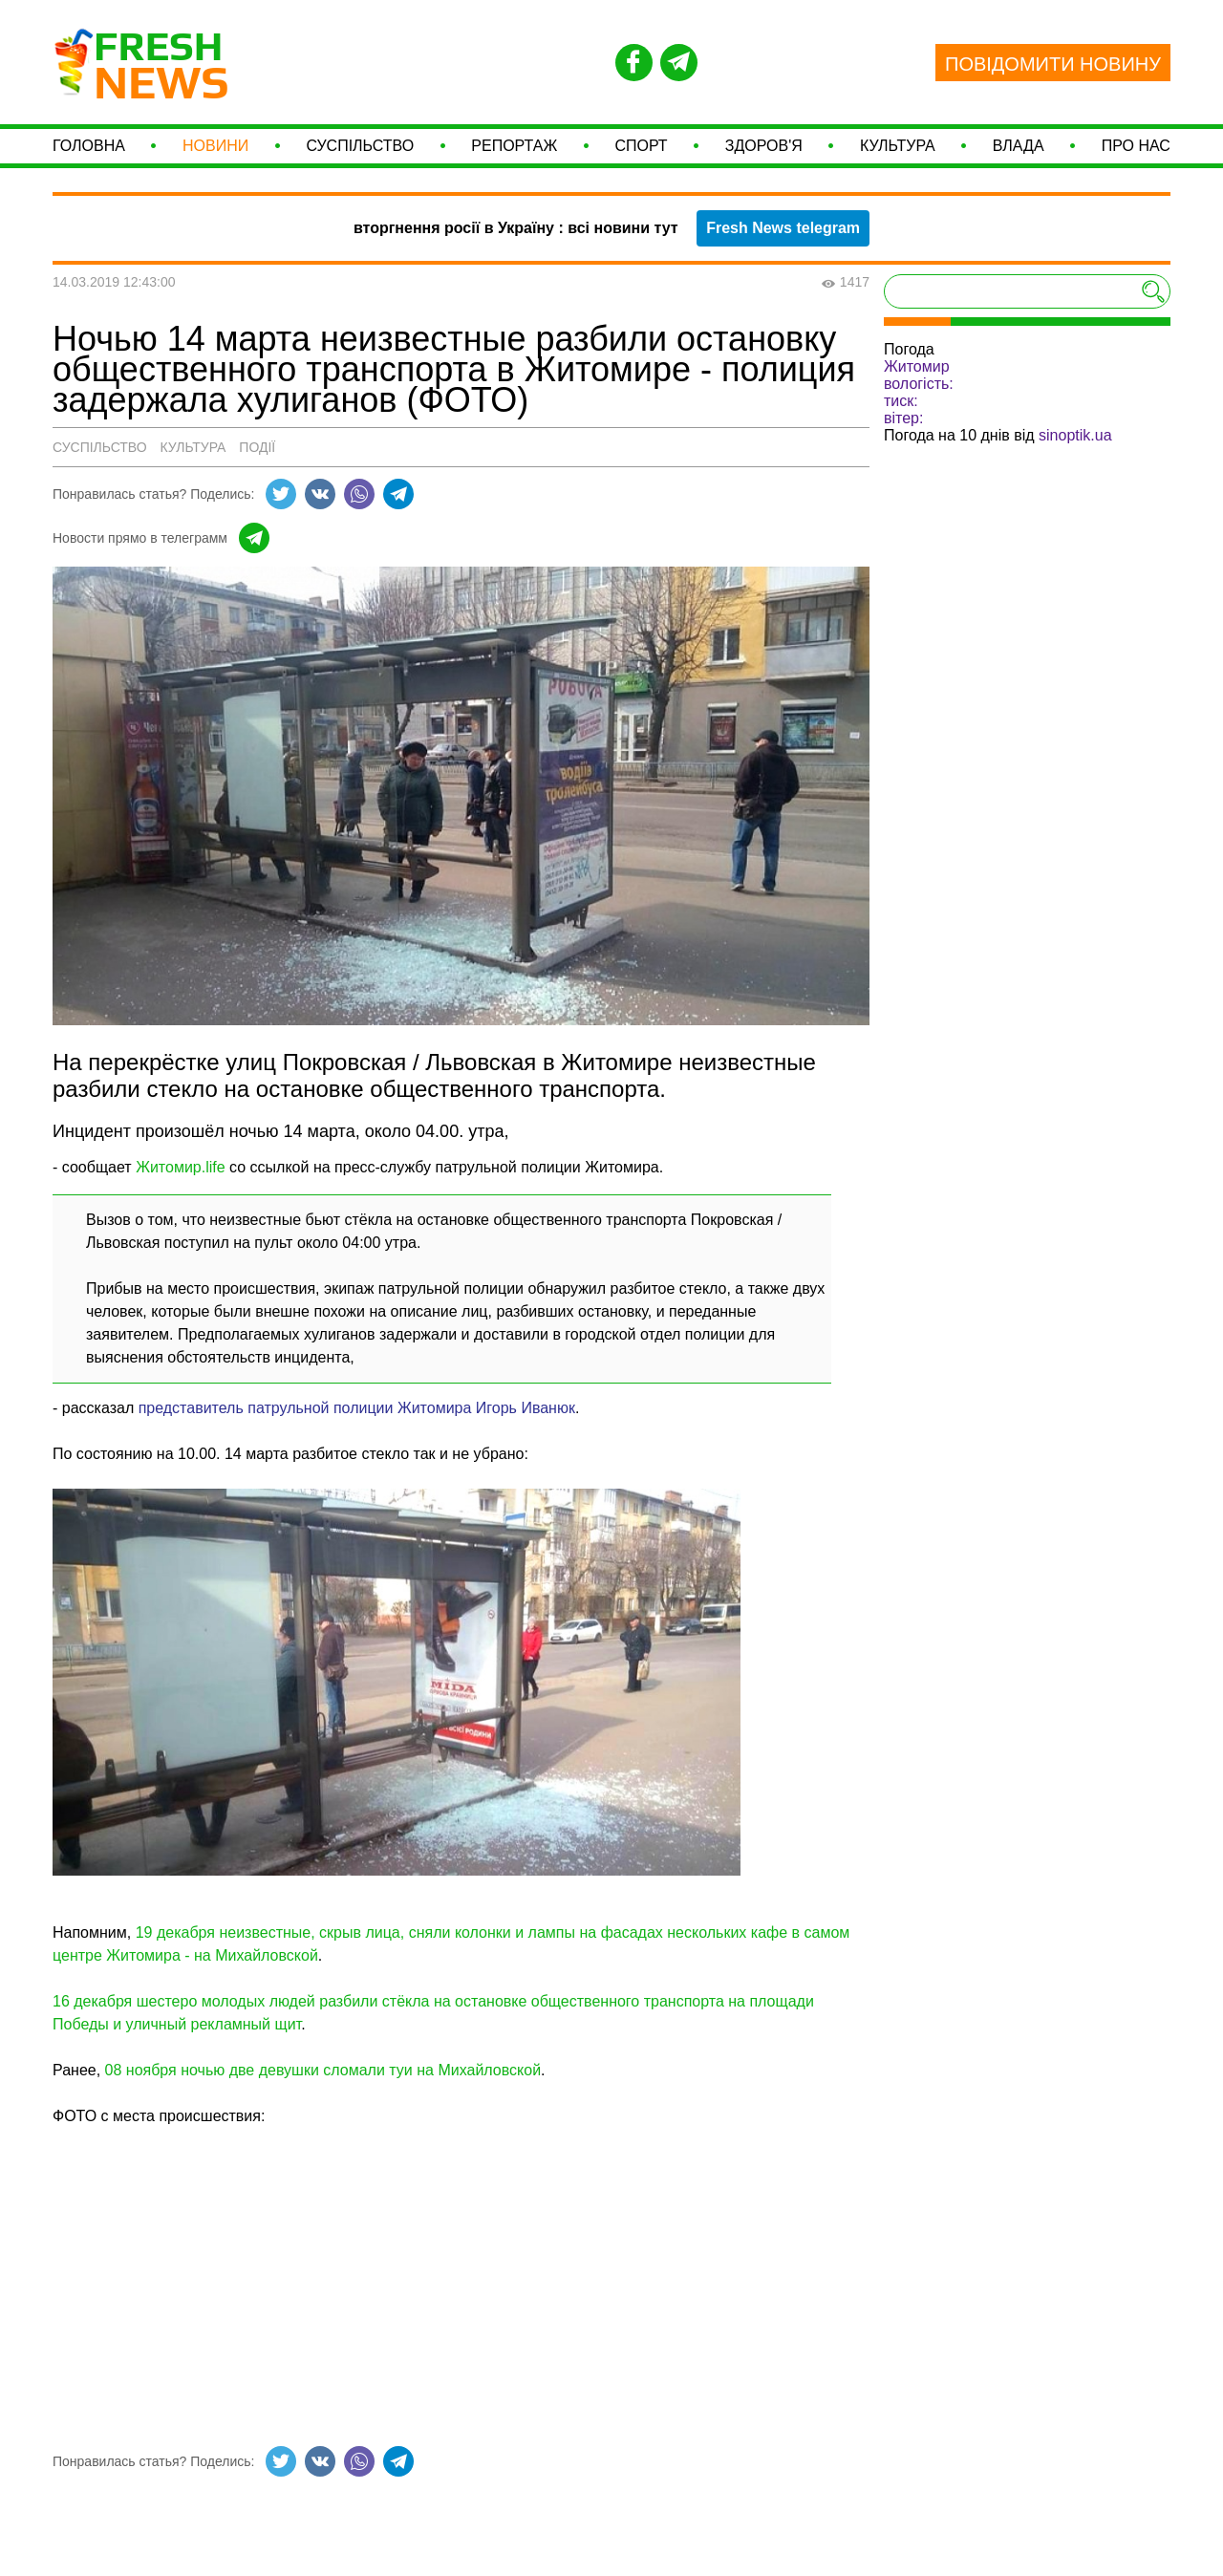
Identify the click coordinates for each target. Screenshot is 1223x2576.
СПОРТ (640, 159)
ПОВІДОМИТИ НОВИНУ (1053, 64)
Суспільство (360, 159)
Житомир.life (180, 1194)
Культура (897, 159)
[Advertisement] (461, 2288)
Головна (89, 159)
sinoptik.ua (1075, 462)
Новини (215, 159)
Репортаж (514, 159)
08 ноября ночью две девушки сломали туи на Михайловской (323, 2097)
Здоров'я (764, 159)
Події (257, 474)
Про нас (1136, 159)
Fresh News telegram (783, 255)
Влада (1018, 159)
